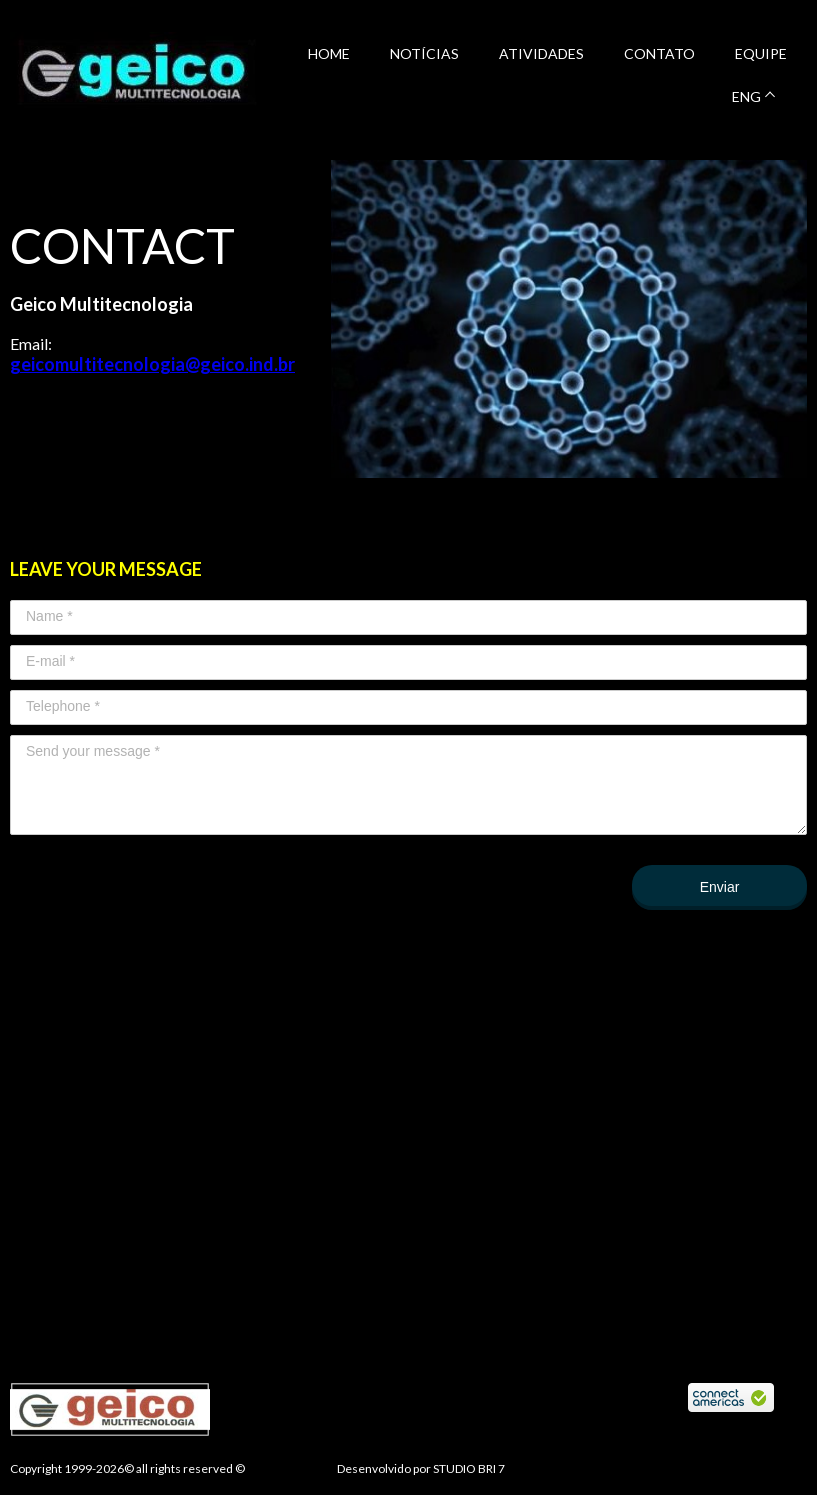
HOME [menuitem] (329, 53)
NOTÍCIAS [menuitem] (424, 53)
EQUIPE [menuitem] (761, 53)
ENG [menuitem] (746, 96)
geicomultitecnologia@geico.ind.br (152, 364)
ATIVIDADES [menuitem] (541, 53)
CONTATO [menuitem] (659, 53)
